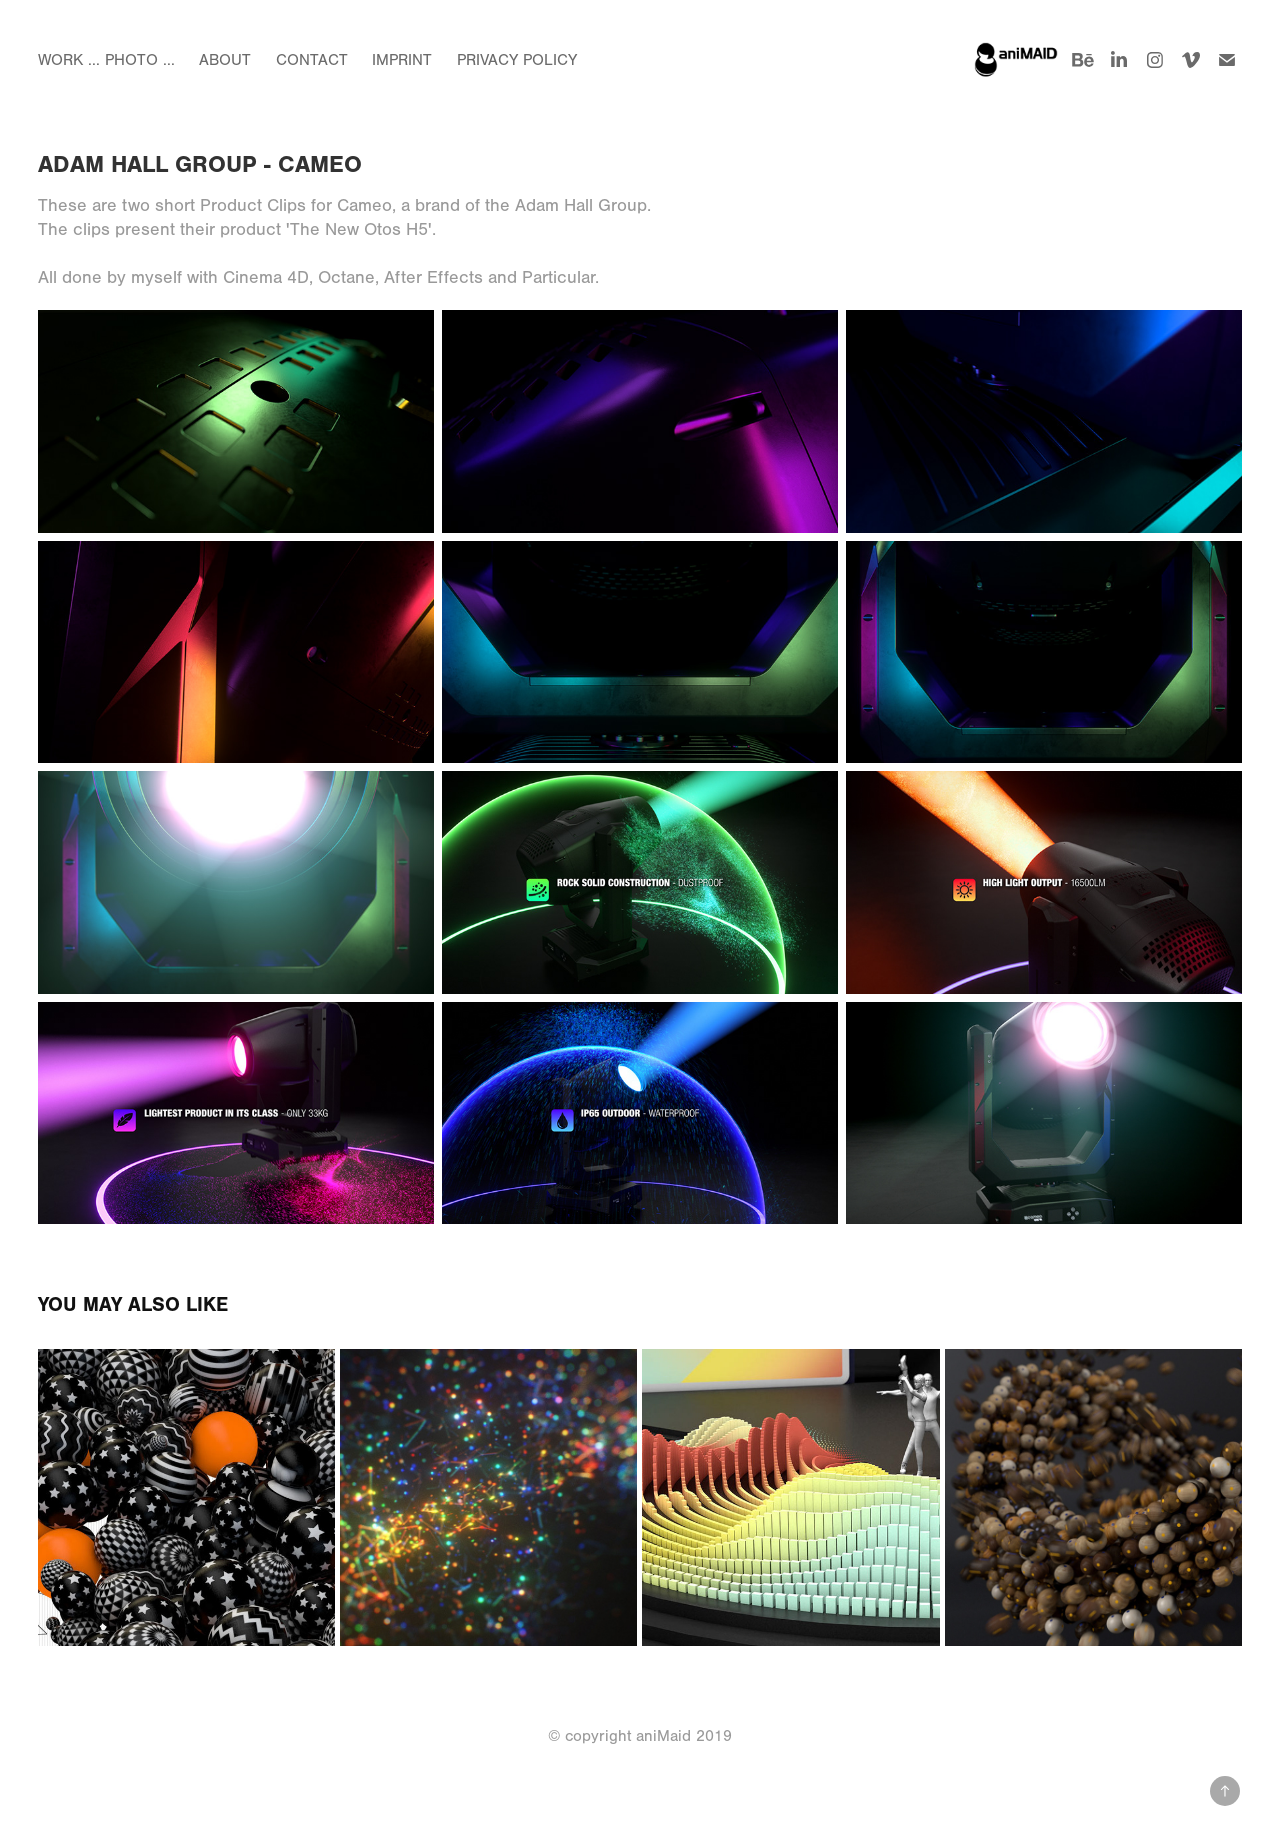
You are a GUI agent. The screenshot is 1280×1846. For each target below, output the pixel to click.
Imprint (402, 60)
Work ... (69, 60)
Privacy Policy (517, 60)
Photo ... (140, 60)
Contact (312, 60)
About (225, 60)
